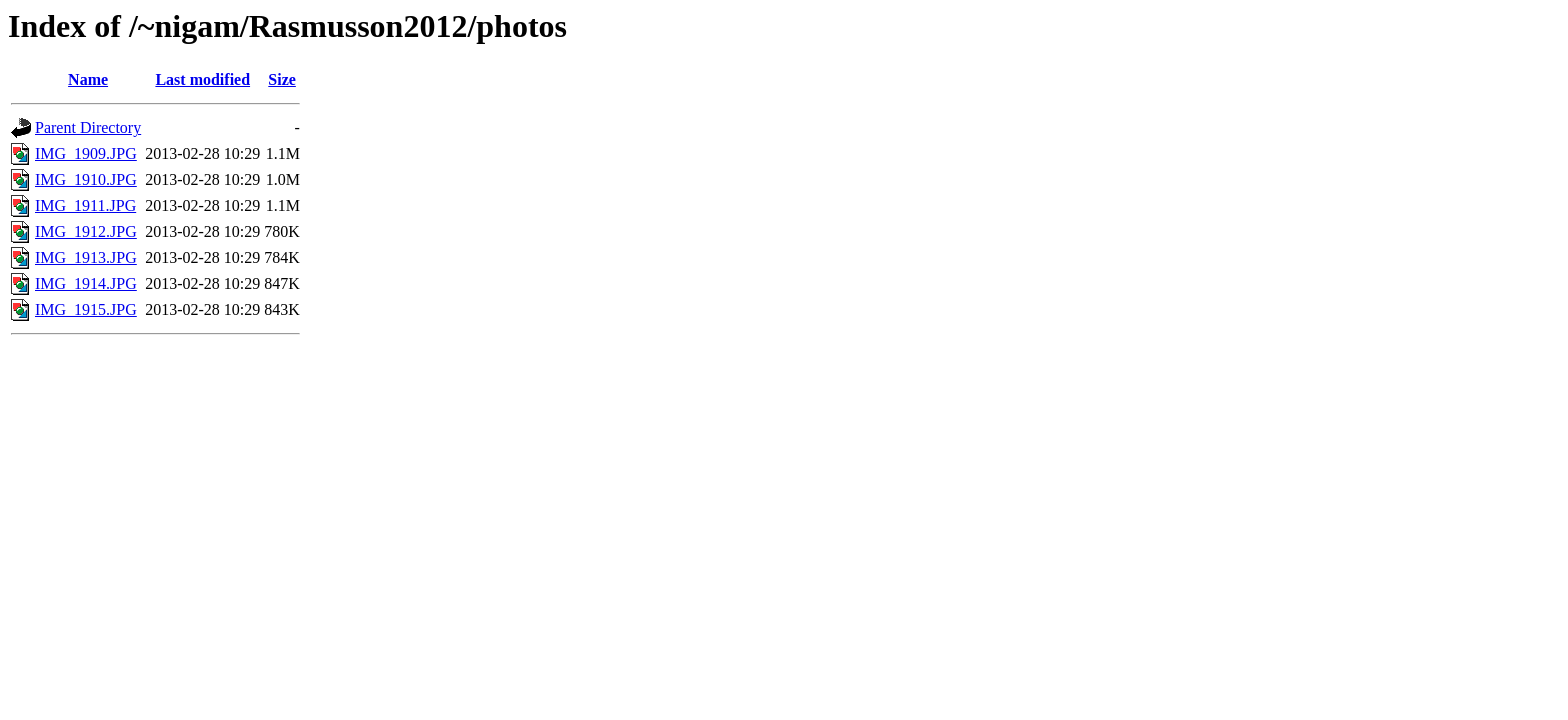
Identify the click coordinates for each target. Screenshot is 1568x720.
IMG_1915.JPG (86, 309)
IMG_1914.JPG (86, 283)
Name (88, 79)
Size (282, 79)
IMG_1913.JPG (86, 257)
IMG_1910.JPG (86, 179)
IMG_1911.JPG (85, 205)
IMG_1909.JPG (86, 153)
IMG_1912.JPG (86, 231)
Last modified (202, 79)
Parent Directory (88, 127)
